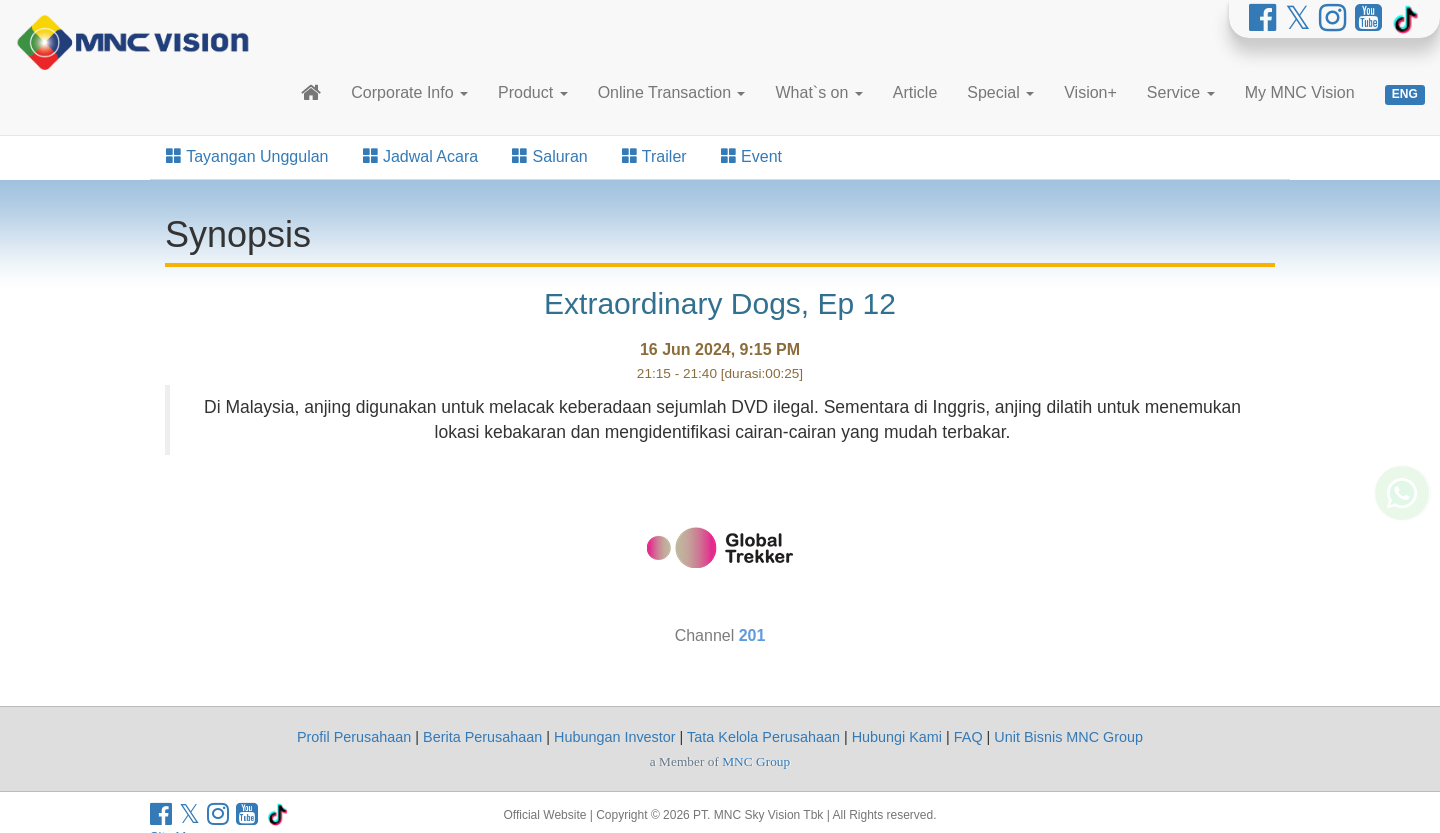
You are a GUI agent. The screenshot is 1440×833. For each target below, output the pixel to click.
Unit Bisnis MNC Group (1068, 737)
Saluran (550, 156)
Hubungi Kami (897, 737)
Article (915, 92)
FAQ (968, 737)
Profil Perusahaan (354, 737)
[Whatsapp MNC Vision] (1402, 524)
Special (1000, 92)
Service (1181, 92)
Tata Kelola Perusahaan (763, 737)
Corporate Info (409, 92)
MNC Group (756, 761)
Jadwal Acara (421, 156)
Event (751, 156)
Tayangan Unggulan (247, 156)
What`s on (818, 92)
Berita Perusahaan (482, 737)
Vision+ (1090, 92)
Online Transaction (672, 92)
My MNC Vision (1300, 92)
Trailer (654, 156)
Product (533, 92)
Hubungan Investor (615, 737)
